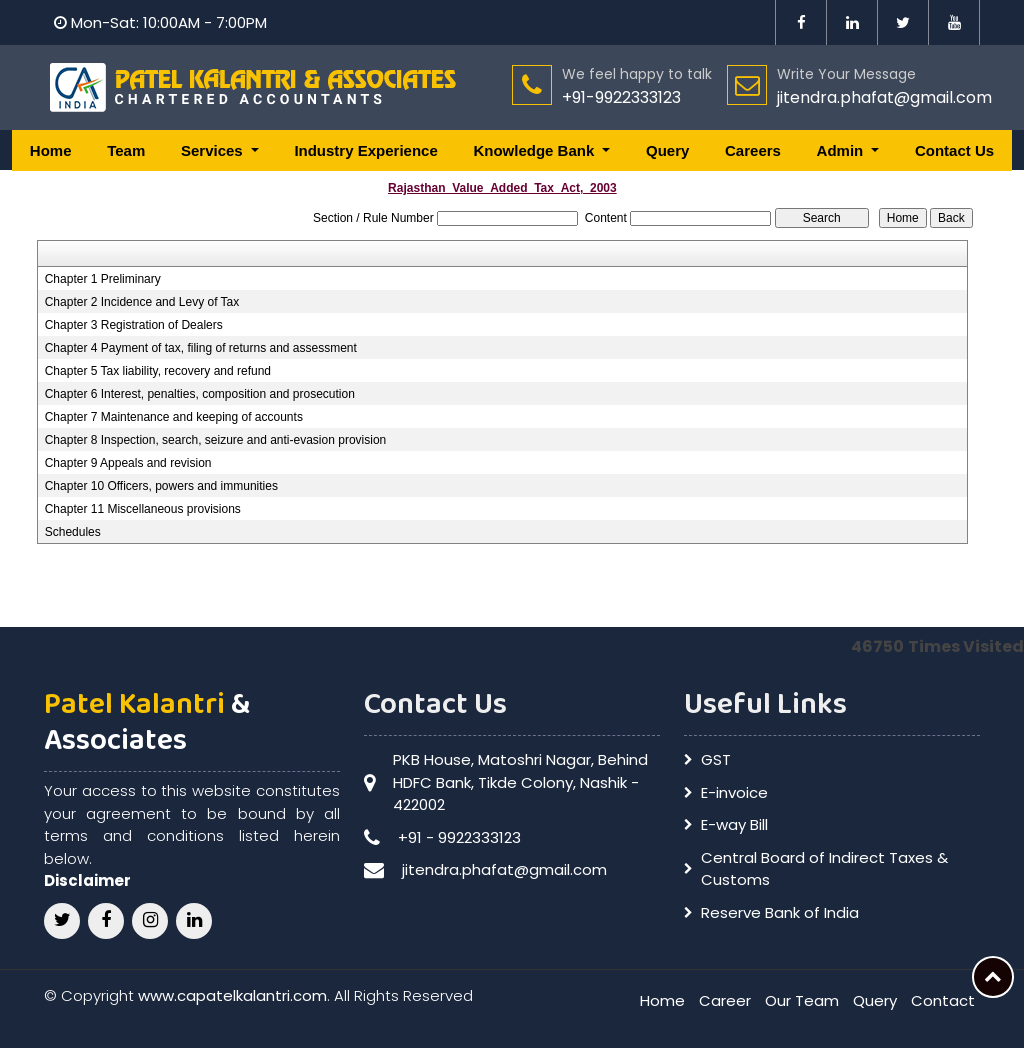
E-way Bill (734, 824)
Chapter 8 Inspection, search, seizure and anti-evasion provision (216, 440)
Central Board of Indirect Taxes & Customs (824, 869)
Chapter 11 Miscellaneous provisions (143, 509)
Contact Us (954, 150)
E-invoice (734, 792)
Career (725, 1000)
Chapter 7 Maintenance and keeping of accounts (174, 417)
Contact (943, 1000)
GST (716, 759)
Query (667, 150)
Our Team (802, 1000)
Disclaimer (87, 880)
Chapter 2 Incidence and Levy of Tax (142, 302)
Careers (753, 150)
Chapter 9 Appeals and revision (128, 463)
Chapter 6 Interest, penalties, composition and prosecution (200, 394)
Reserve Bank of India (780, 912)
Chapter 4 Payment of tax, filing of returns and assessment (201, 348)
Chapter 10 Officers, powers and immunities (161, 486)
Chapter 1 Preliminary (103, 279)
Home (51, 150)
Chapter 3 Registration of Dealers (134, 325)
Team (126, 150)
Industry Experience (365, 150)
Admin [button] (842, 150)
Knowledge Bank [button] (535, 150)
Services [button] (214, 150)
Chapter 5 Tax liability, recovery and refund (158, 371)
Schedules (73, 532)
